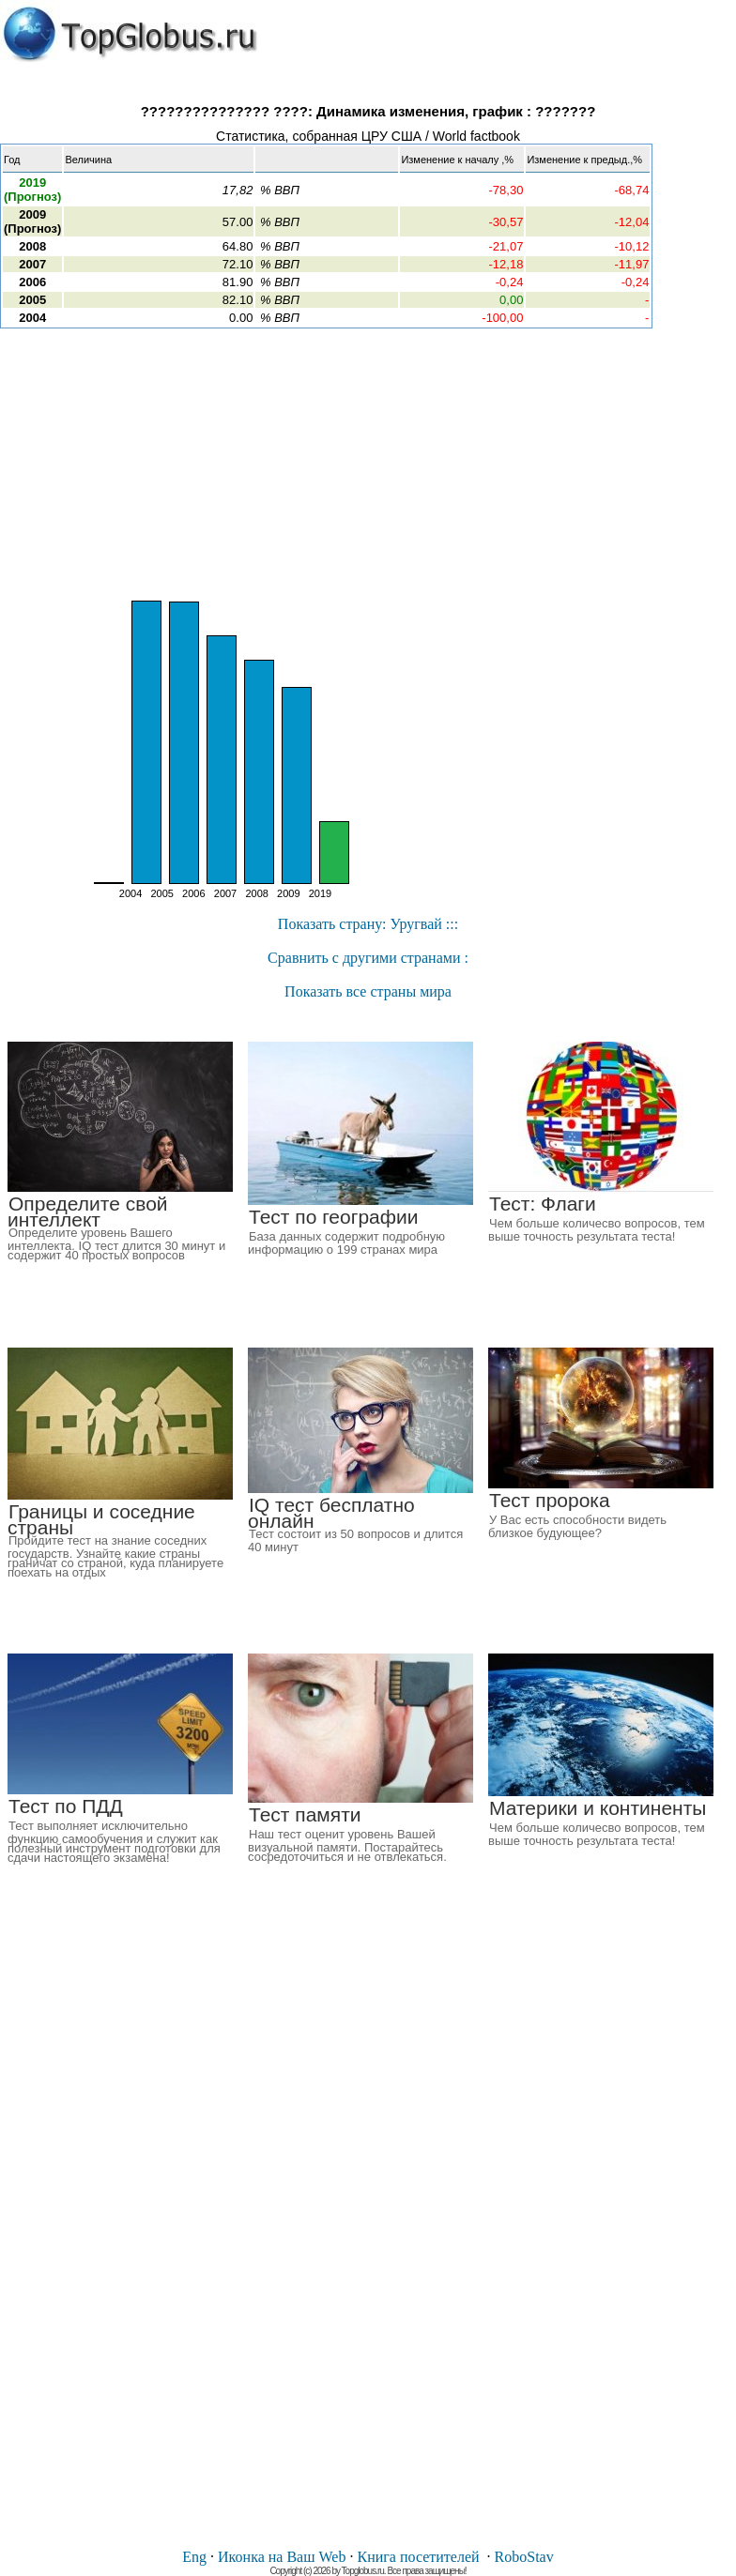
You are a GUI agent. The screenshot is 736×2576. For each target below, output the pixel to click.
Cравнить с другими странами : (368, 958)
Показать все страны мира (368, 991)
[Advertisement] (368, 464)
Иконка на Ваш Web (281, 2557)
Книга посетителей (418, 2557)
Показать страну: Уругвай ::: (368, 924)
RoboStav (524, 2557)
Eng (194, 2557)
